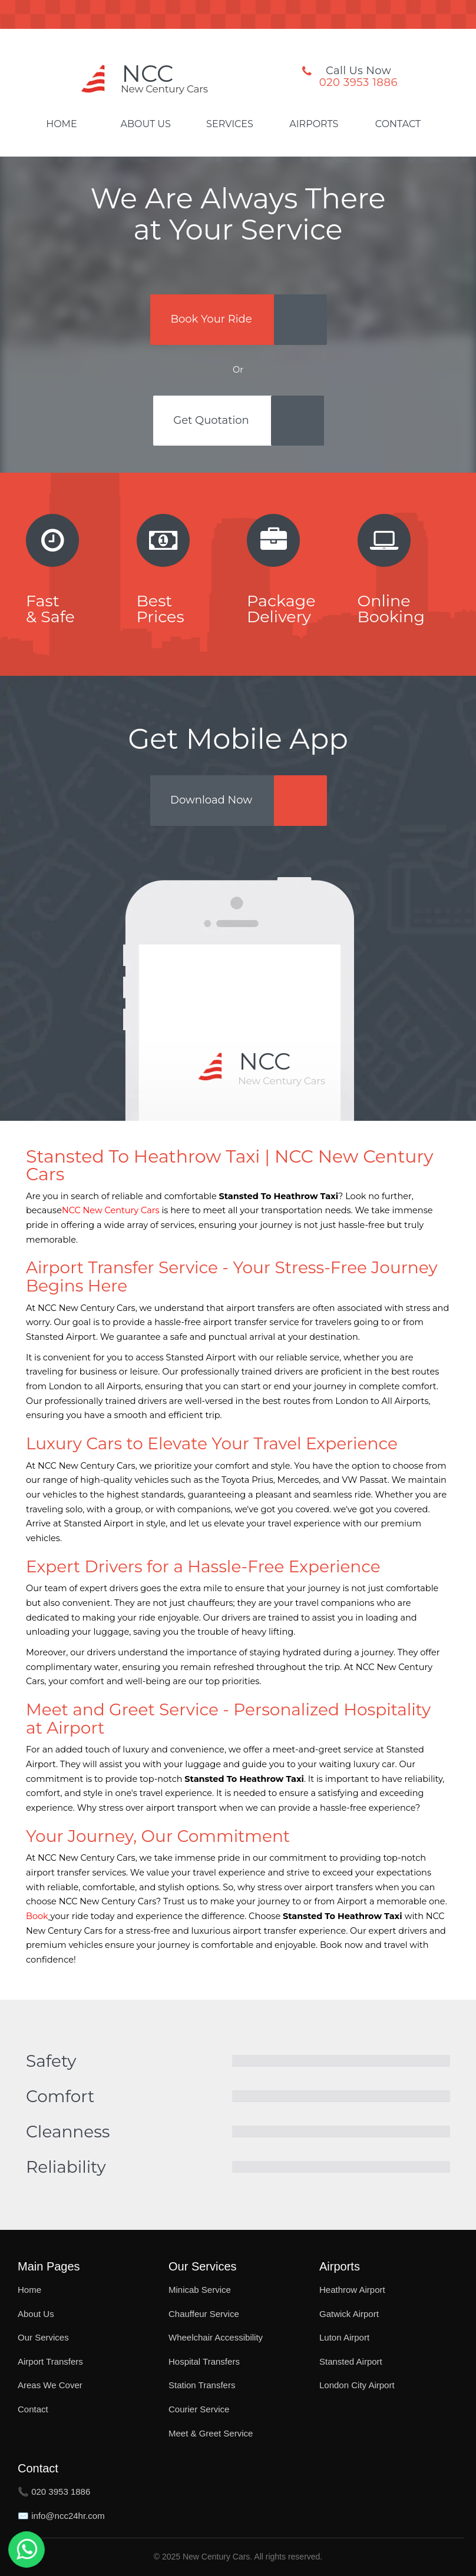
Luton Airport (344, 2337)
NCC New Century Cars (111, 1210)
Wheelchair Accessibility (215, 2337)
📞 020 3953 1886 (54, 2492)
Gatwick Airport (349, 2314)
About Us (146, 124)
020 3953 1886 (358, 82)
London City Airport (357, 2385)
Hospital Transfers (204, 2361)
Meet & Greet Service (210, 2433)
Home (61, 124)
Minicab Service (199, 2290)
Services (229, 124)
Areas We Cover (50, 2385)
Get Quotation (211, 420)
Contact (398, 124)
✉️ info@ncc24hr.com (61, 2516)
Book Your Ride (211, 319)
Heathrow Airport (352, 2290)
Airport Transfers (50, 2361)
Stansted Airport (350, 2361)
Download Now (211, 800)
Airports (313, 124)
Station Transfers (201, 2385)
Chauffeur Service (203, 2314)
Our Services (43, 2337)
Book (37, 1916)
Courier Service (198, 2409)
